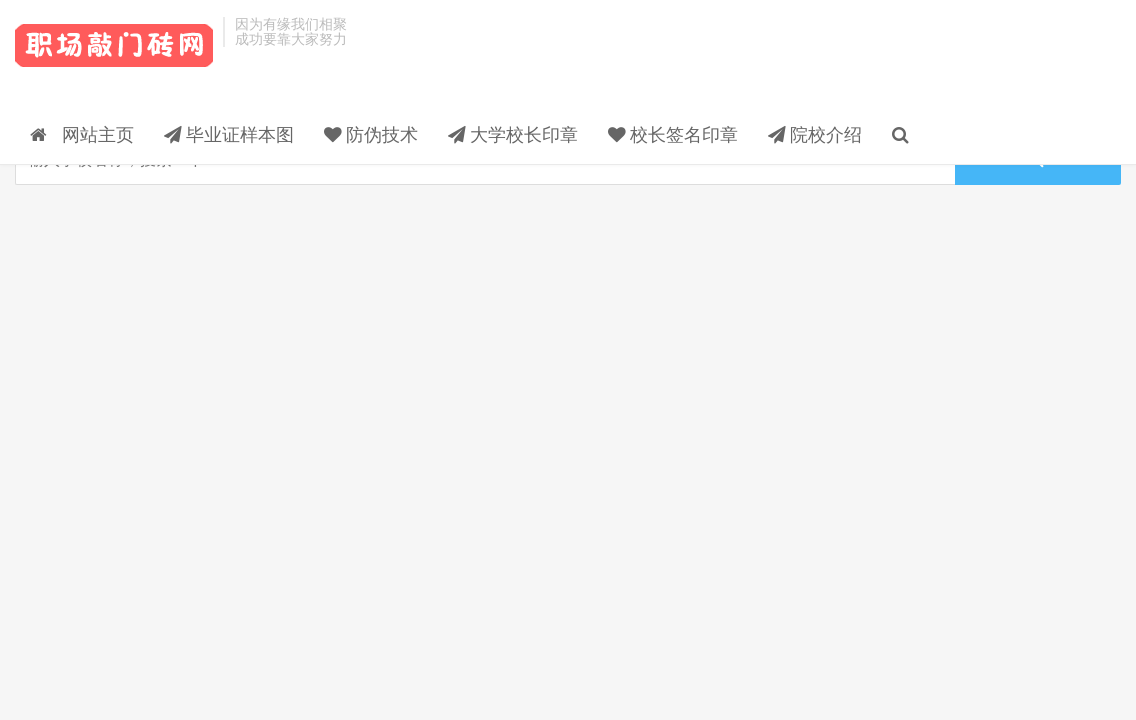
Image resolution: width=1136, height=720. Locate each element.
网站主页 (280, 65)
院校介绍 (1013, 65)
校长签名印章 (871, 65)
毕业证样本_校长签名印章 (114, 51)
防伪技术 (569, 65)
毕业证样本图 (427, 65)
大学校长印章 (711, 65)
